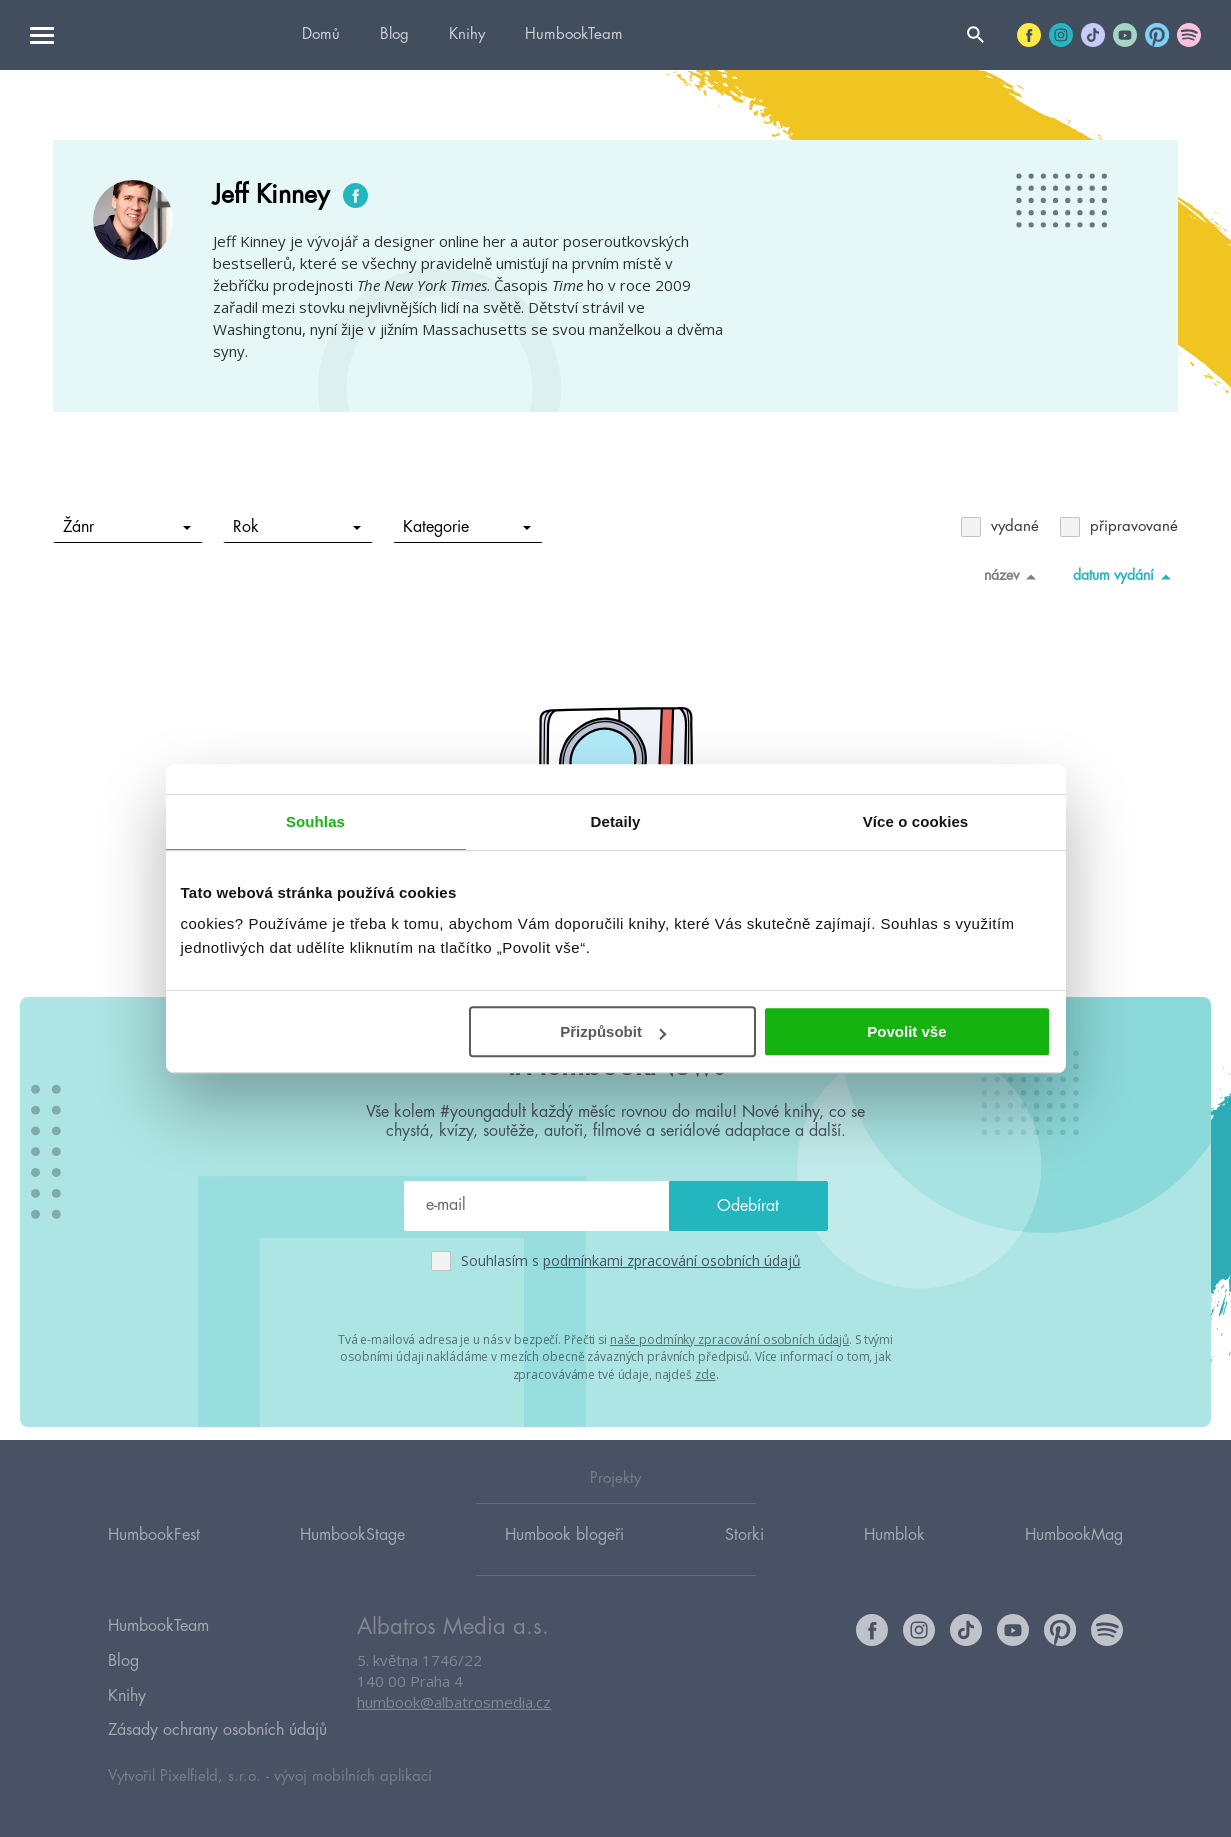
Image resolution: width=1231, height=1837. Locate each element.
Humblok (894, 1553)
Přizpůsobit (613, 1031)
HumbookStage (352, 1553)
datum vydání (1125, 576)
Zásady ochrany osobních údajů (217, 1730)
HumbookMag (1074, 1553)
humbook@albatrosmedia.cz (454, 1722)
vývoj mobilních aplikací (353, 1773)
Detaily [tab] (616, 821)
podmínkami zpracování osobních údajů (672, 1260)
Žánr (127, 527)
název (1013, 576)
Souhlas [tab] (315, 821)
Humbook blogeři (564, 1553)
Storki (744, 1553)
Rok (297, 527)
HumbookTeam (574, 34)
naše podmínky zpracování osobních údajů (729, 1338)
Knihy (467, 34)
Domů (321, 34)
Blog (394, 34)
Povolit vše (906, 1031)
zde (705, 1372)
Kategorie (467, 527)
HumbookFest (154, 1553)
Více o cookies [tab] (916, 821)
